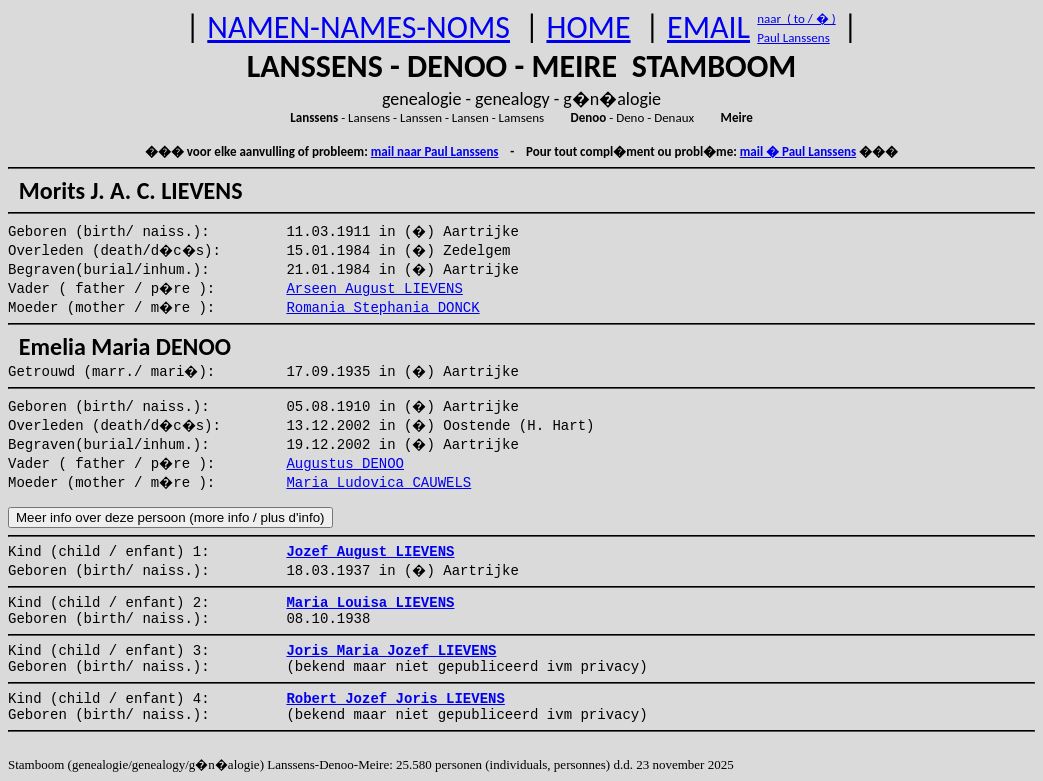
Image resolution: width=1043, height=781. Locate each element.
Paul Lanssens (793, 37)
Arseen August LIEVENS (374, 289)
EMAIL (708, 27)
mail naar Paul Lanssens (435, 151)
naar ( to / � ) (796, 18)
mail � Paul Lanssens (798, 151)
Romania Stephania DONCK (382, 308)
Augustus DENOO (345, 464)
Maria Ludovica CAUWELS (378, 483)
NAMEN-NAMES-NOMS (358, 27)
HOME (588, 27)
